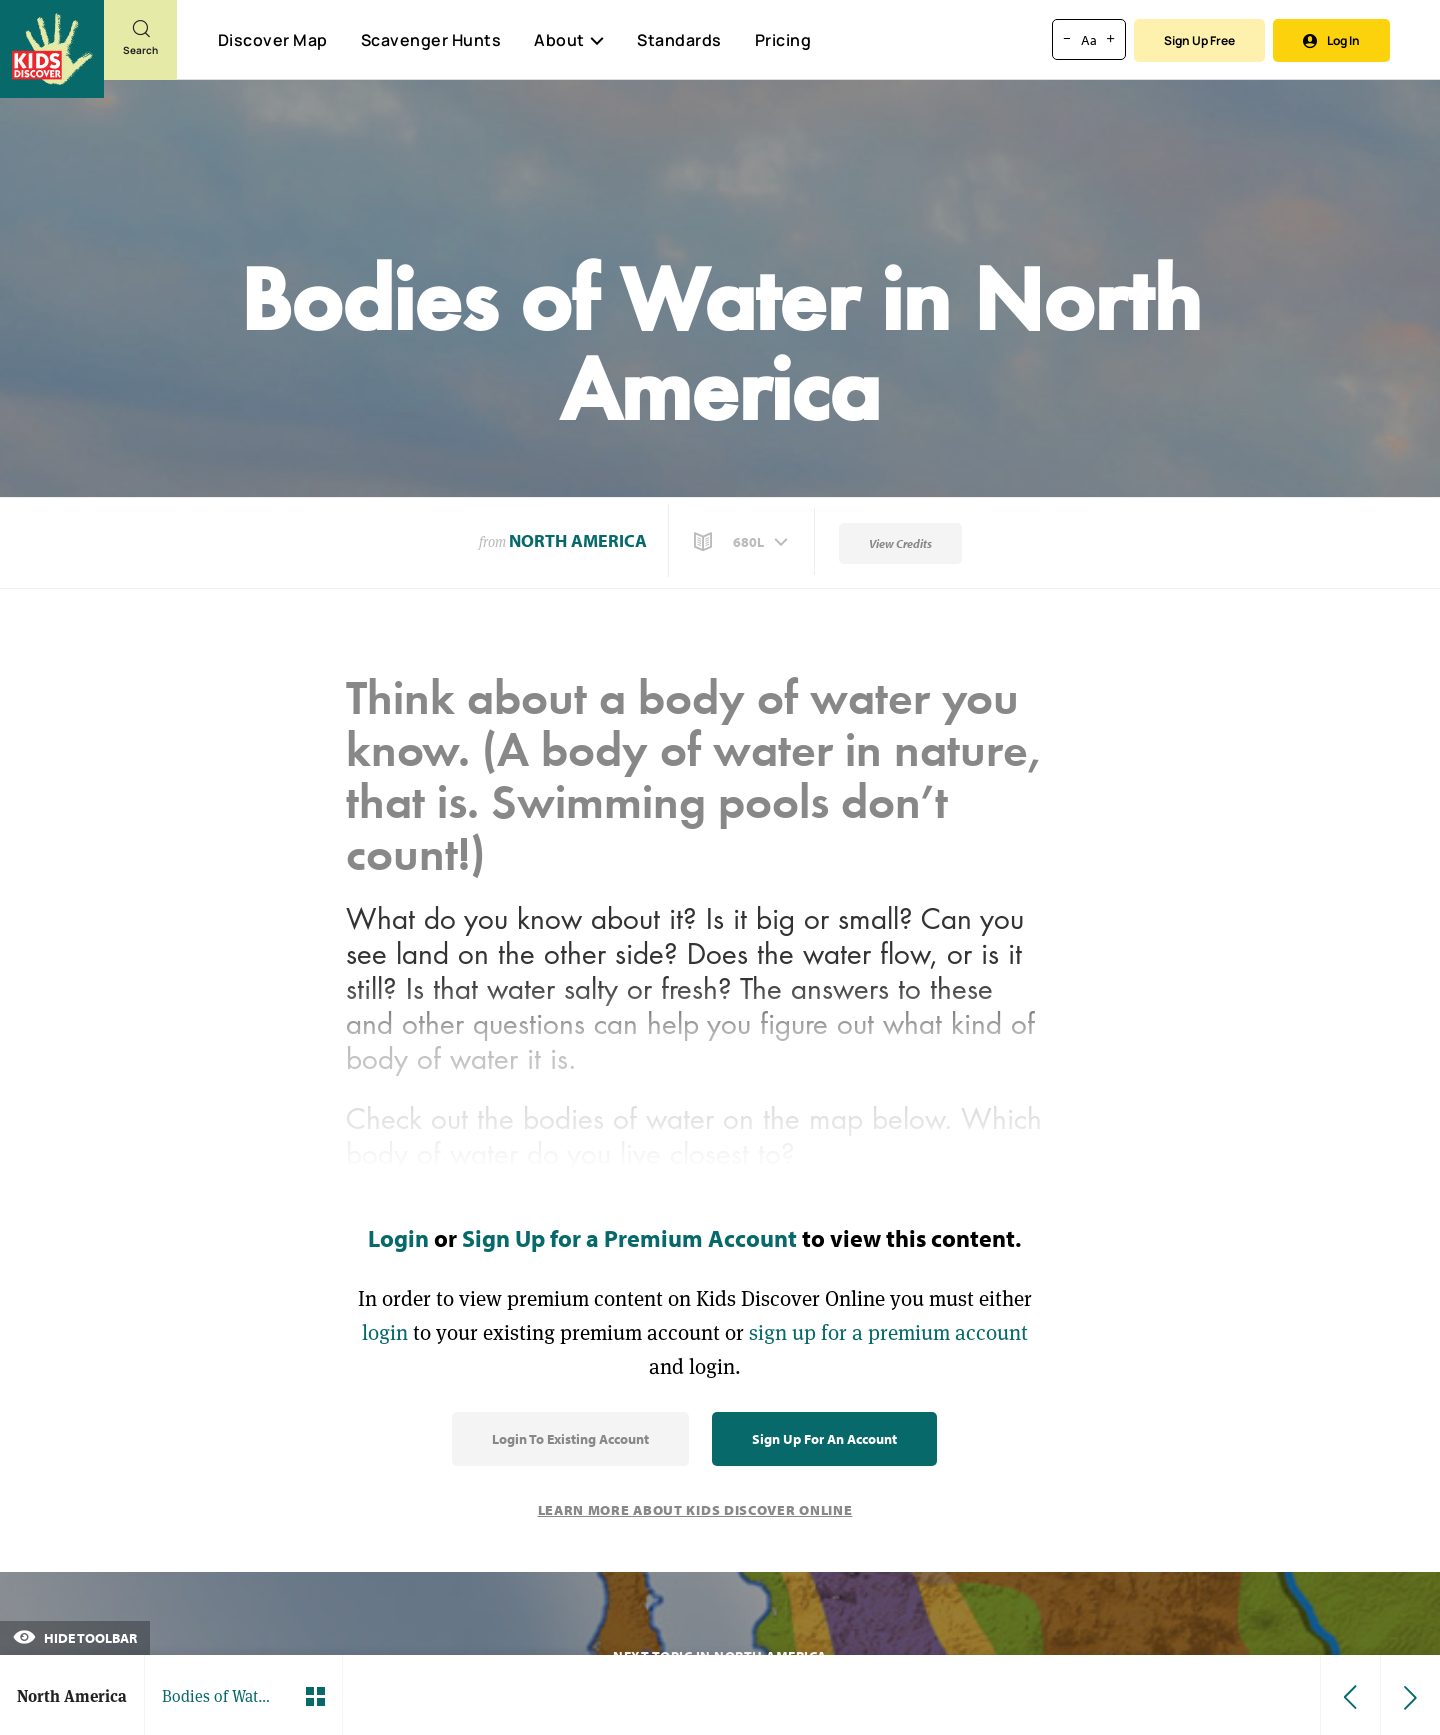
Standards (679, 40)
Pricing (783, 40)
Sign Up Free (1199, 40)
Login (398, 1238)
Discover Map (273, 40)
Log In (1331, 40)
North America (578, 540)
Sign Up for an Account (824, 1439)
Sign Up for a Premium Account (629, 1238)
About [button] (569, 40)
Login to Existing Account (570, 1439)
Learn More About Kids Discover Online (695, 1510)
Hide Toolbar (75, 1638)
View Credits (900, 543)
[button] (743, 542)
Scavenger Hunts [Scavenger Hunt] (430, 41)
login (385, 1332)
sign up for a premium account (888, 1332)
